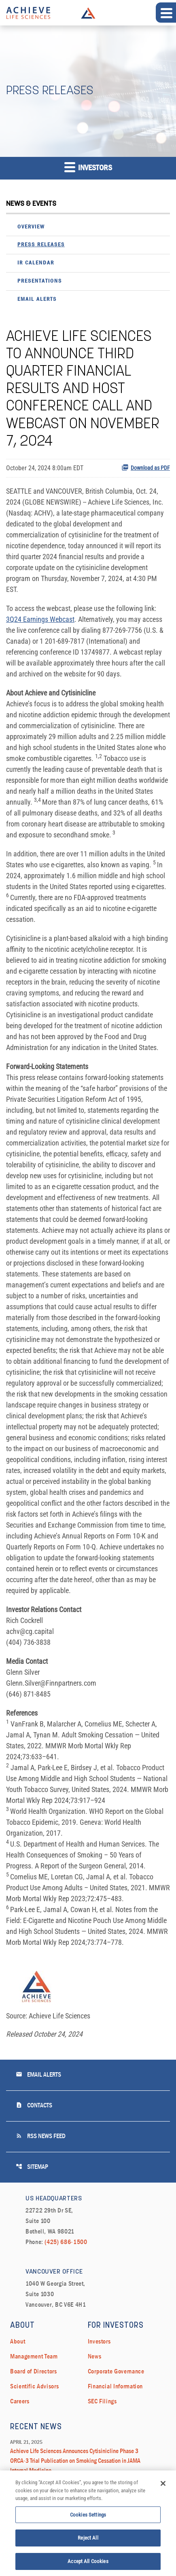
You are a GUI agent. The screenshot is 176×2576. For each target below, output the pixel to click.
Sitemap (32, 2166)
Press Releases (41, 244)
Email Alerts (37, 299)
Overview (31, 227)
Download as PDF (145, 467)
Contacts (34, 2105)
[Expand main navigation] (166, 12)
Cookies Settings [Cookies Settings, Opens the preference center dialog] (88, 2516)
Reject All (88, 2540)
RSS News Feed (41, 2135)
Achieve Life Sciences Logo (88, 13)
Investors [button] (88, 166)
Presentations (39, 281)
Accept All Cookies (88, 2563)
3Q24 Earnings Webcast (40, 619)
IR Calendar (35, 263)
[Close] (163, 2485)
